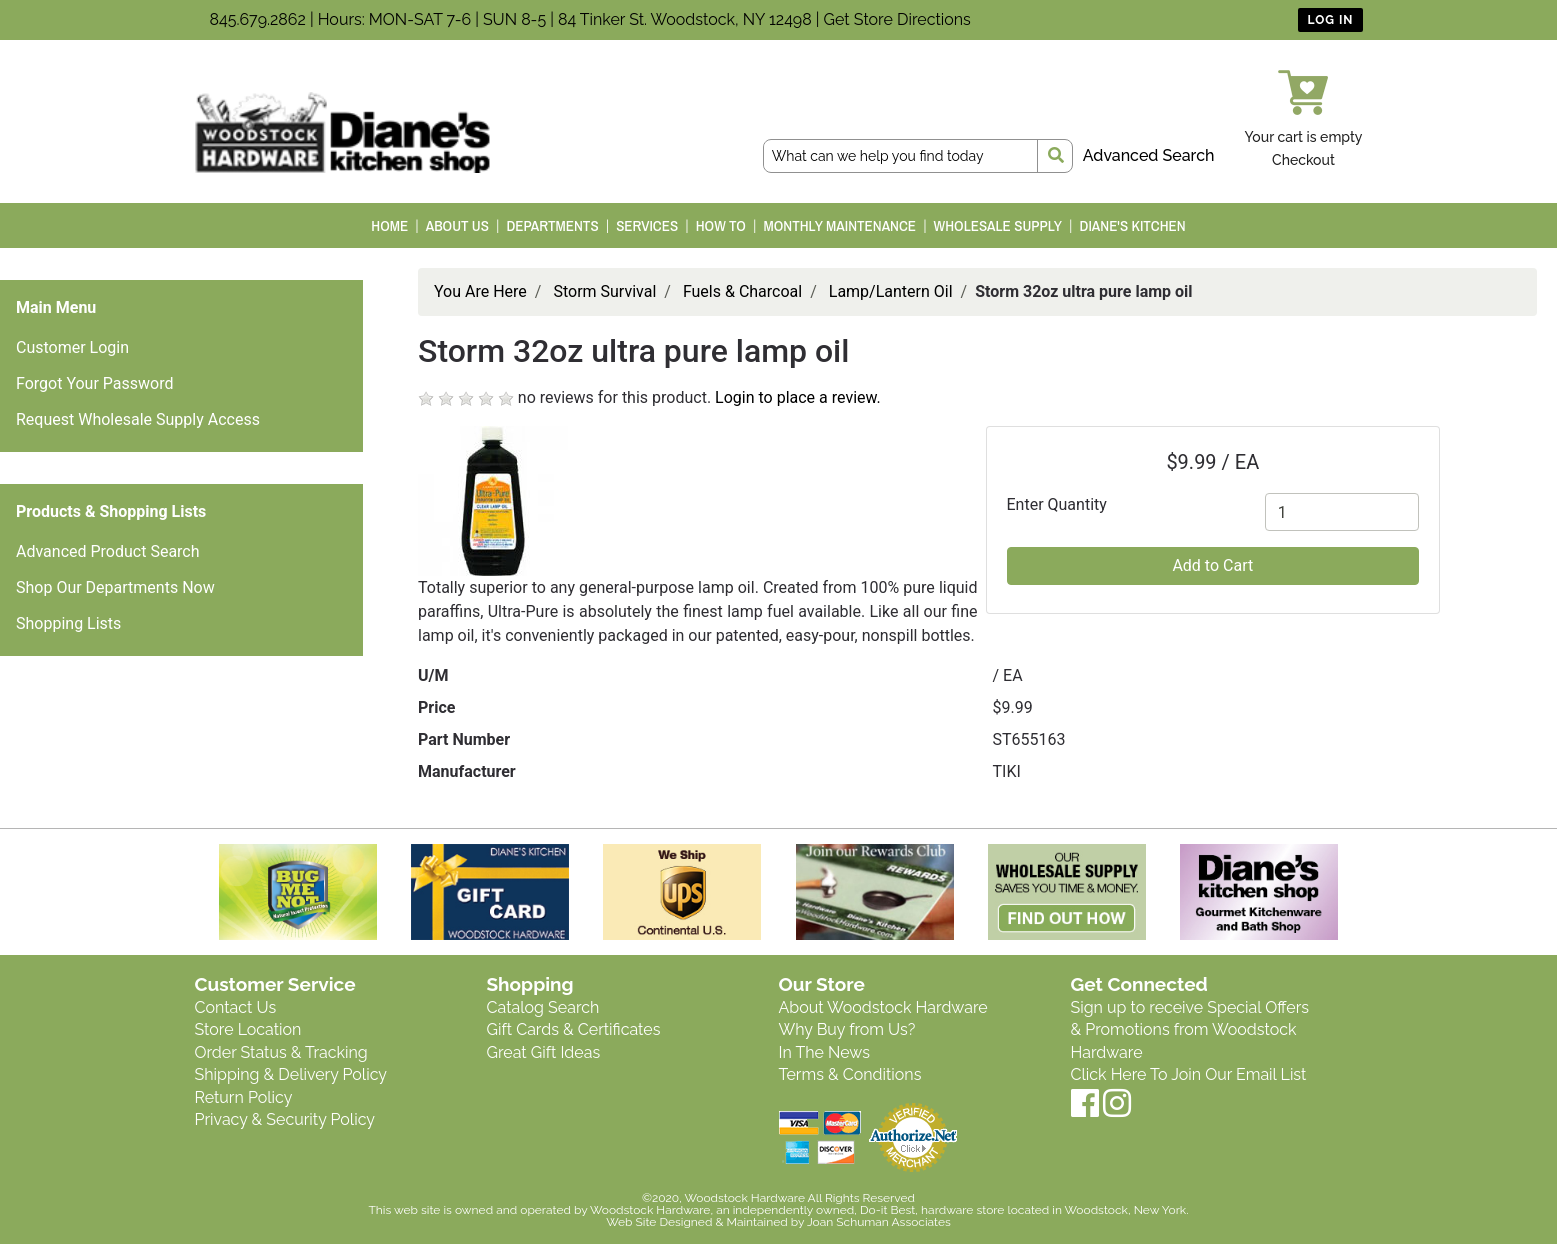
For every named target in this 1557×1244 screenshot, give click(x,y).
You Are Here (480, 291)
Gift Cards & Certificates (574, 1029)
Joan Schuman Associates (879, 1222)
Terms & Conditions (850, 1074)
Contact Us (236, 1007)
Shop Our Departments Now (115, 587)
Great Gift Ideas (544, 1052)
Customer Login (72, 347)
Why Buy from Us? (847, 1029)
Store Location (248, 1029)
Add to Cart (1212, 565)
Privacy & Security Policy (285, 1119)
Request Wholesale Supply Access (138, 419)
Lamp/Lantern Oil (891, 291)
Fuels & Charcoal (742, 291)
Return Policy (244, 1097)
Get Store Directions (897, 19)
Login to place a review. (798, 397)
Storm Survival (604, 291)
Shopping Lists (68, 623)
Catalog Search (543, 1007)
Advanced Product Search (108, 551)
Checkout (1303, 160)
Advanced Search (1149, 155)
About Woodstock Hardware (883, 1007)
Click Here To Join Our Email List (1189, 1074)
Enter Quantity (1057, 504)
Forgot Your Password (95, 383)
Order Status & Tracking (281, 1052)
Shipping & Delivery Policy (291, 1074)
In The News (824, 1052)
